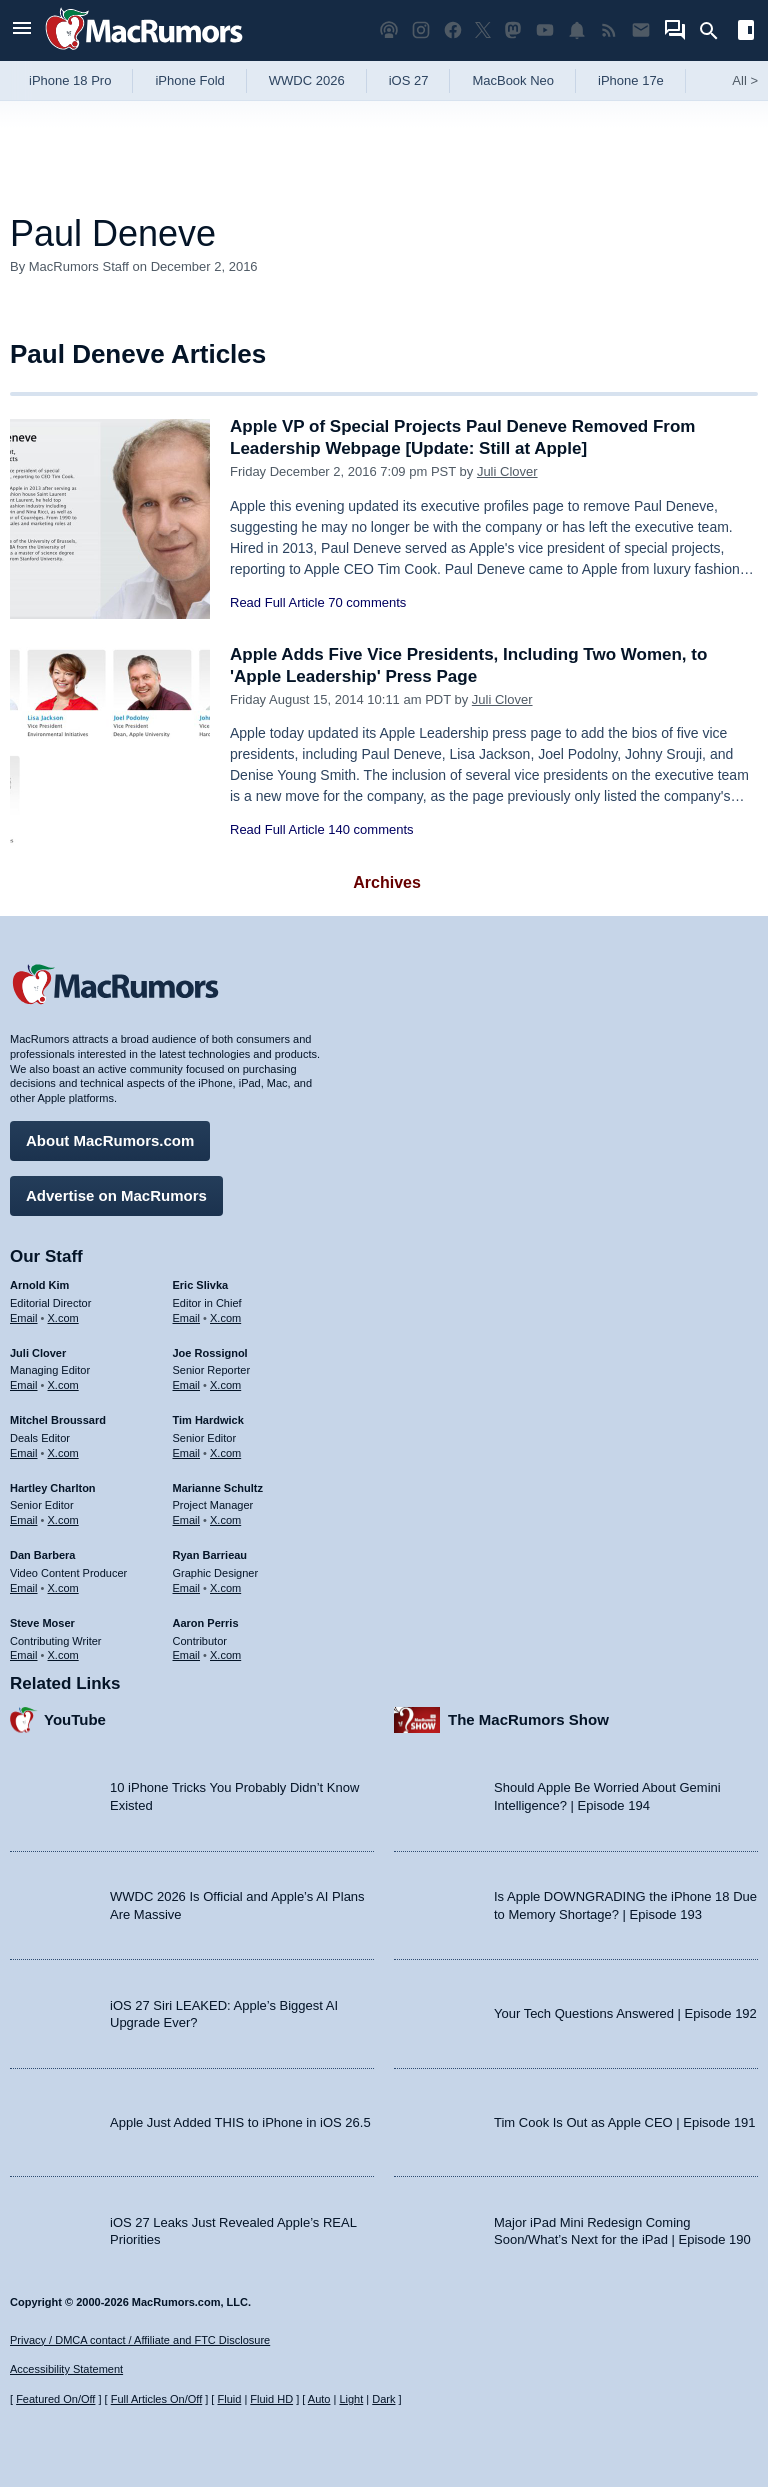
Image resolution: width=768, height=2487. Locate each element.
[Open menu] (22, 30)
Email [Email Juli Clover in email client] (24, 1385)
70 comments (367, 602)
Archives (387, 882)
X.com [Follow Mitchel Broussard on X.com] (63, 1453)
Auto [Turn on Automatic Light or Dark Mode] (319, 2399)
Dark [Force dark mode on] (383, 2399)
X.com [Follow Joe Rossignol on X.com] (225, 1385)
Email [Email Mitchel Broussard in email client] (24, 1453)
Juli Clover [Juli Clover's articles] (38, 1353)
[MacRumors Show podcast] (389, 30)
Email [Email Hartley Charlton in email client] (24, 1520)
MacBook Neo (513, 80)
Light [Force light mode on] (351, 2399)
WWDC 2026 (307, 80)
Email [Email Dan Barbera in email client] (24, 1588)
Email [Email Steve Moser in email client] (24, 1655)
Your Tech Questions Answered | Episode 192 (625, 2013)
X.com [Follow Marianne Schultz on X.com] (225, 1520)
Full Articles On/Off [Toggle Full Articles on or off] (157, 2399)
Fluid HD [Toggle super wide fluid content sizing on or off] (271, 2399)
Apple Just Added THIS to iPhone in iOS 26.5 (240, 2122)
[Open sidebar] (746, 32)
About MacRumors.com (110, 1140)
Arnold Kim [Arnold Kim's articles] (39, 1285)
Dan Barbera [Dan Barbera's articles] (42, 1555)
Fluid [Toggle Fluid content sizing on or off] (229, 2399)
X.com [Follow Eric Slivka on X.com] (225, 1318)
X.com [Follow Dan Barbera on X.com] (63, 1588)
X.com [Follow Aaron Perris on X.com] (225, 1655)
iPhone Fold (189, 80)
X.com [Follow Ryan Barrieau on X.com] (225, 1588)
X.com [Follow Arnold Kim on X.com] (63, 1318)
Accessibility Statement (66, 2369)
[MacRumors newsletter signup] (641, 30)
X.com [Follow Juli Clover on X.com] (63, 1385)
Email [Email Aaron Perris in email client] (187, 1655)
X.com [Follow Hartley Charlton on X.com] (63, 1520)
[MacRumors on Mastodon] (513, 30)
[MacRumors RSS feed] (609, 30)
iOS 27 (409, 80)
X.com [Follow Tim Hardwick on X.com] (225, 1453)
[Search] (715, 31)
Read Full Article (277, 602)
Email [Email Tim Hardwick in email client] (187, 1453)
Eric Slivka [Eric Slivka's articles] (201, 1285)
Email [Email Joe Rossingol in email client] (187, 1385)
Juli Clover (507, 471)
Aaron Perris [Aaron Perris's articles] (206, 1623)
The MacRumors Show (528, 1719)
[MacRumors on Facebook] (453, 30)
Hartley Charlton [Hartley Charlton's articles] (53, 1488)
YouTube (75, 1719)
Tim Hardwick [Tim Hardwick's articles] (208, 1420)
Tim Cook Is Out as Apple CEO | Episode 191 (625, 2122)
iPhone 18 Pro (70, 80)
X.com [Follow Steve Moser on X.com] (63, 1655)
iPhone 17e (631, 80)
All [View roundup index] (745, 80)
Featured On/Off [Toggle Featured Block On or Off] (55, 2399)
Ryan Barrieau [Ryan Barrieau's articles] (210, 1555)
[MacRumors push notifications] (577, 30)
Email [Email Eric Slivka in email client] (187, 1318)
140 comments (370, 829)
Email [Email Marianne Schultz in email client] (187, 1520)
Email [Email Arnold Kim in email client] (24, 1318)
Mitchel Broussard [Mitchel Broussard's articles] (58, 1420)
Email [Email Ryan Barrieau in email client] (187, 1588)
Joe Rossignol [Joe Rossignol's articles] (210, 1353)
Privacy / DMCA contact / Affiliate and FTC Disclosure (140, 2340)
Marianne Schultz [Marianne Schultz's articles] (218, 1488)
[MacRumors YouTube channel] (545, 30)
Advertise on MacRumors (116, 1195)
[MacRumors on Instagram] (421, 30)
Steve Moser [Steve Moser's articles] (42, 1623)
